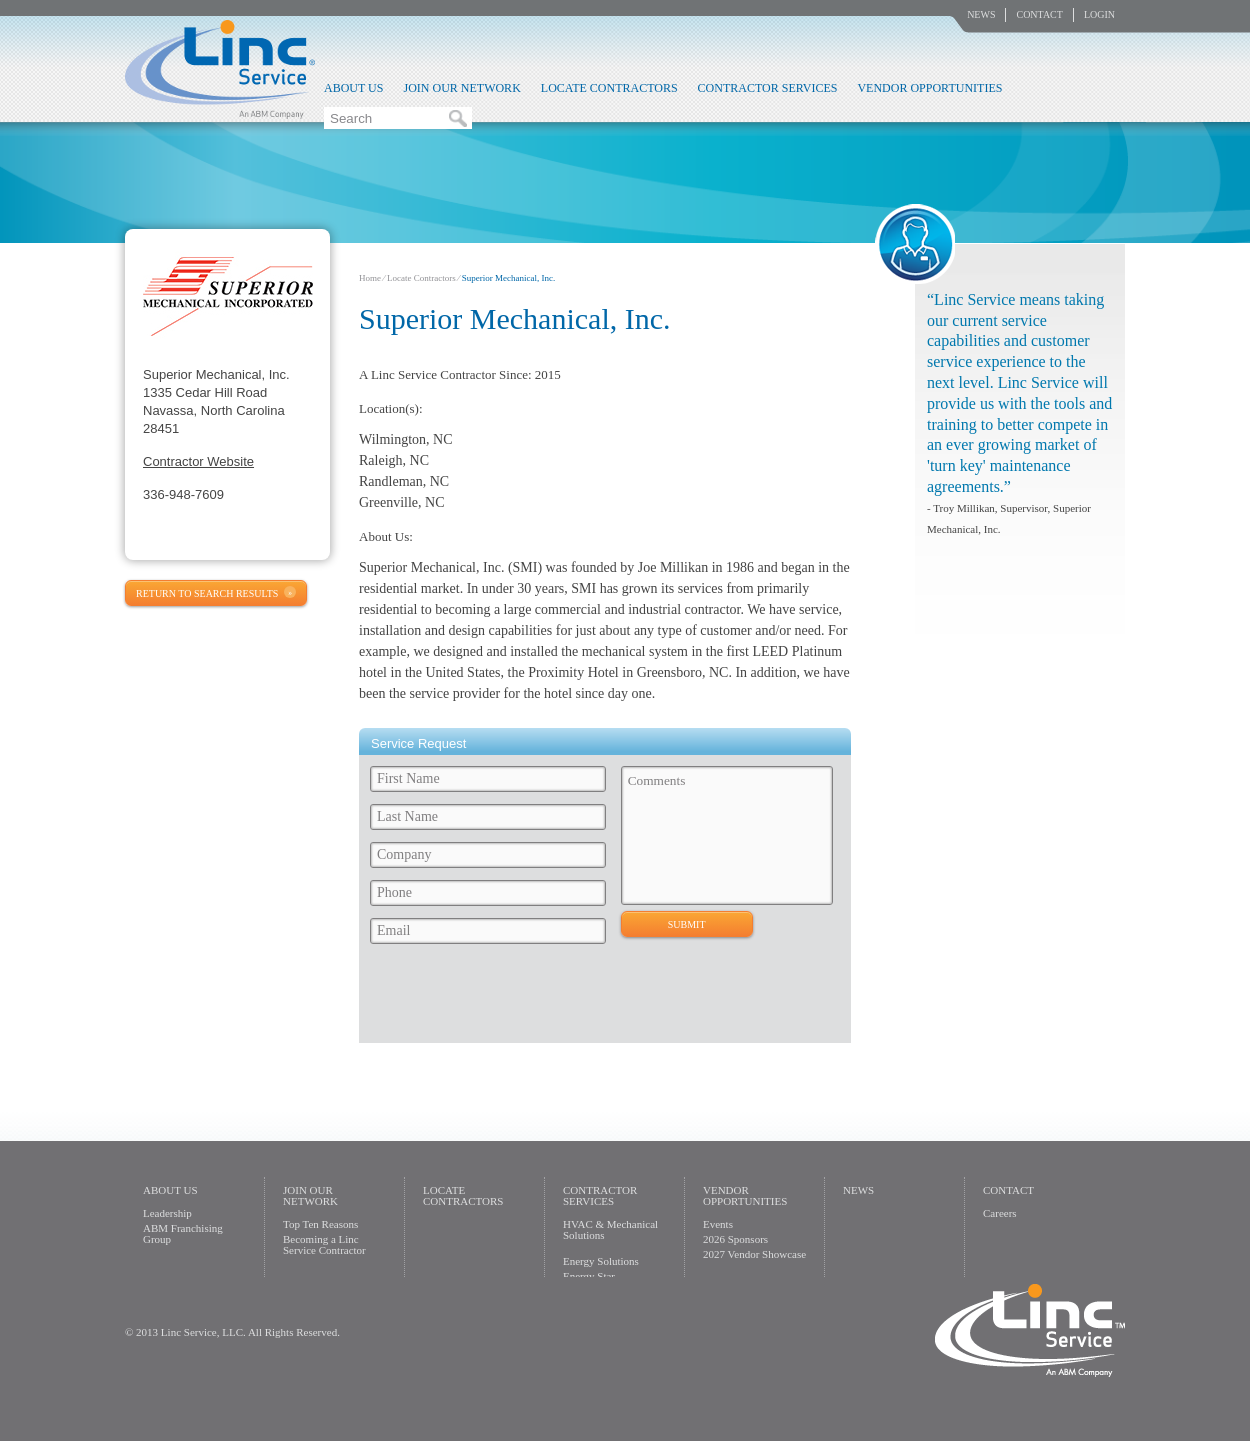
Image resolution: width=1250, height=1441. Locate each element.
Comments (727, 835)
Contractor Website (198, 461)
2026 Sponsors (735, 1239)
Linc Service (220, 69)
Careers (1000, 1213)
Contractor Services (768, 88)
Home (370, 278)
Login (1099, 14)
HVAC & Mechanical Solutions (610, 1229)
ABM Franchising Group (183, 1233)
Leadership (167, 1213)
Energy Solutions (601, 1261)
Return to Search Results (207, 593)
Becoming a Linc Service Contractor (324, 1244)
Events (718, 1224)
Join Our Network (461, 88)
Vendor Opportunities (929, 88)
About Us (353, 88)
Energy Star (589, 1276)
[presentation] (516, 999)
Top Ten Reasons (320, 1224)
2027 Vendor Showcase (754, 1254)
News (981, 14)
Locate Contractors (609, 88)
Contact (1039, 14)
